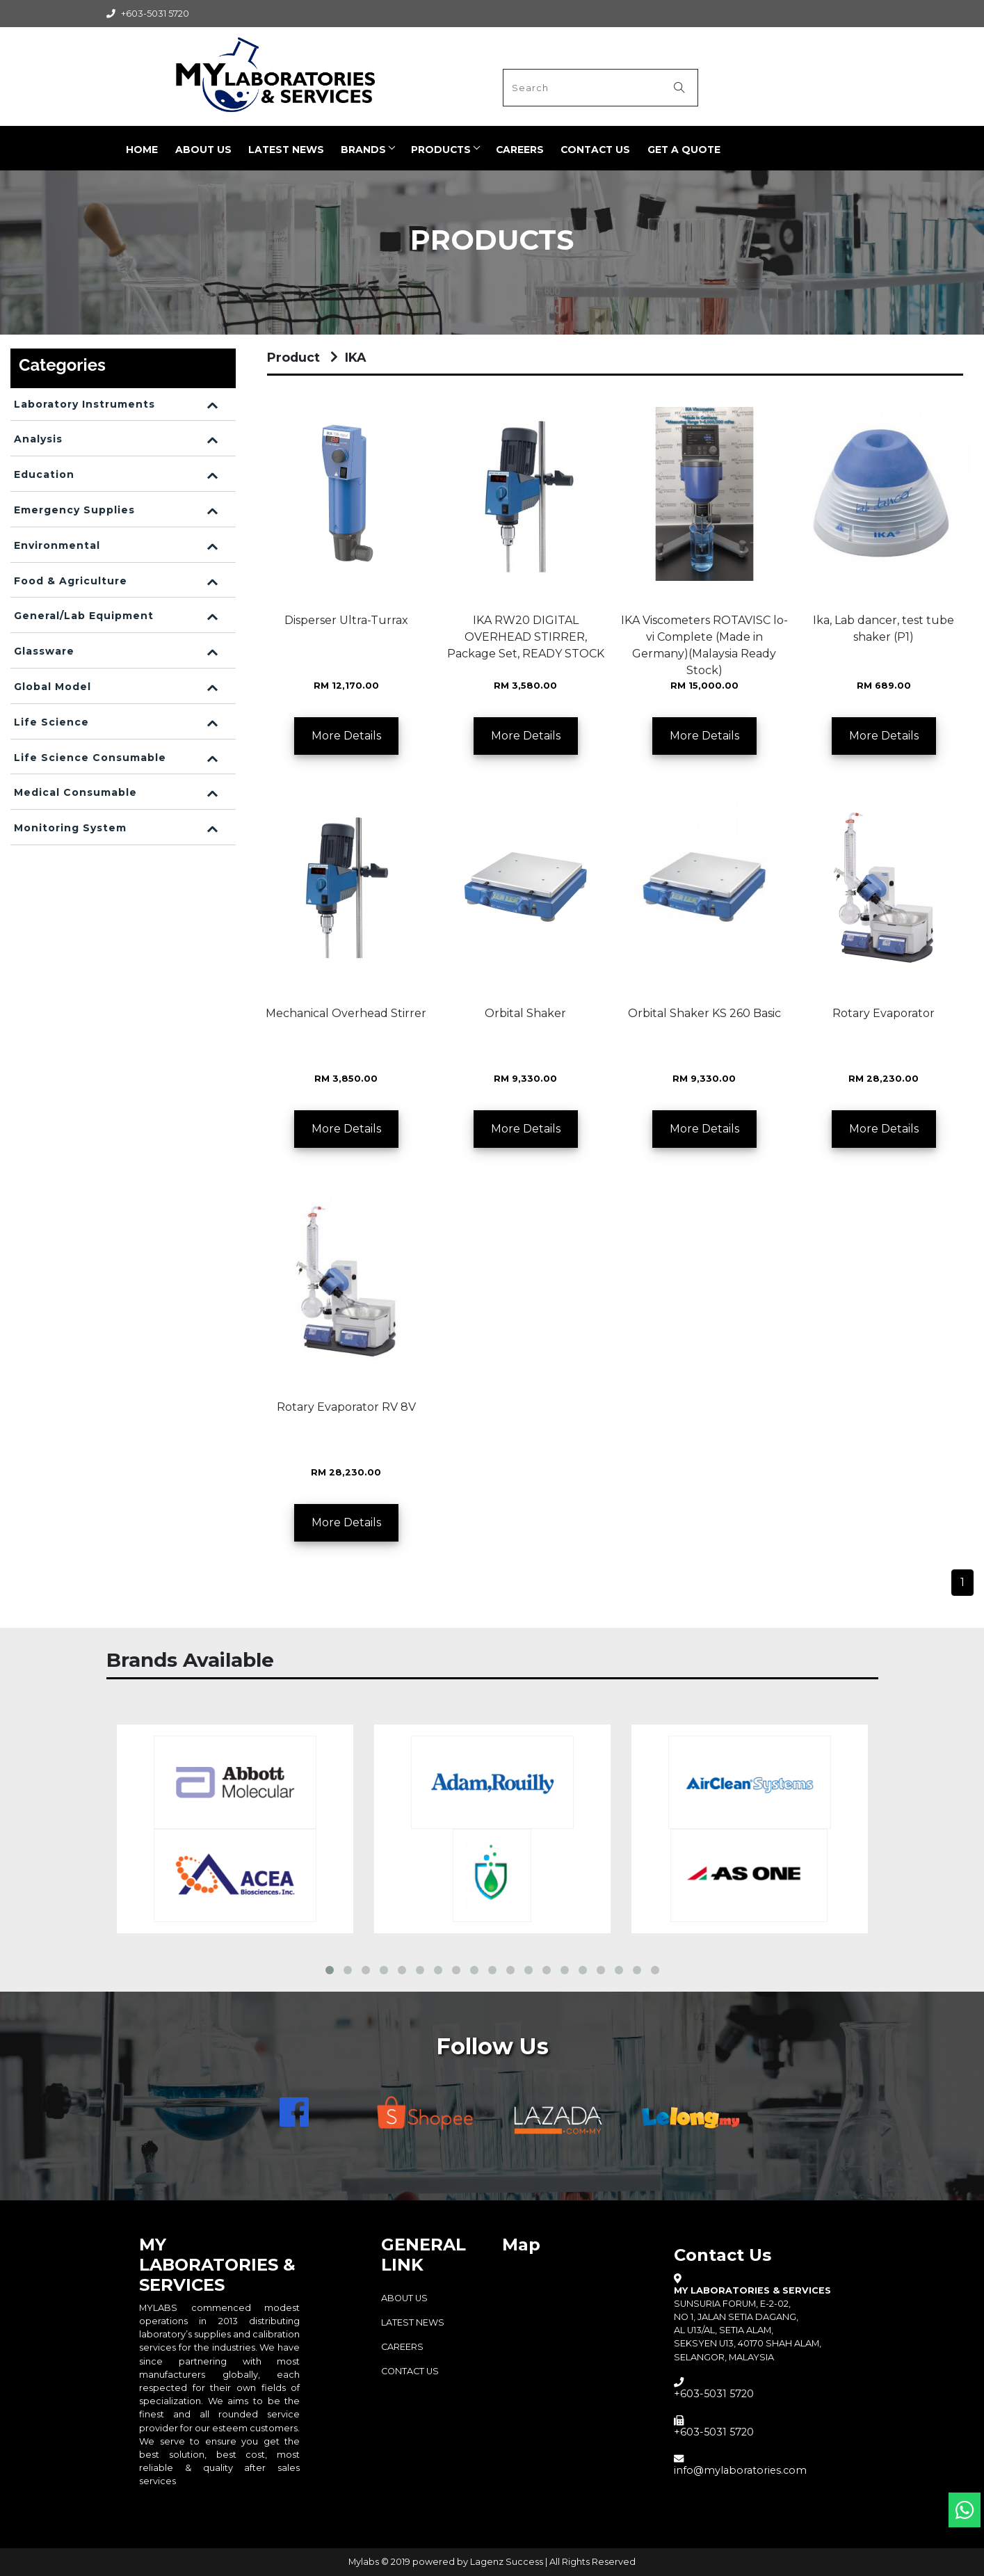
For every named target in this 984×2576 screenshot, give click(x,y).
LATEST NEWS (280, 149)
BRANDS (358, 149)
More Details (346, 735)
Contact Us (594, 149)
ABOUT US (196, 149)
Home (134, 149)
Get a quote (683, 149)
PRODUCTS (437, 149)
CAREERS (518, 149)
